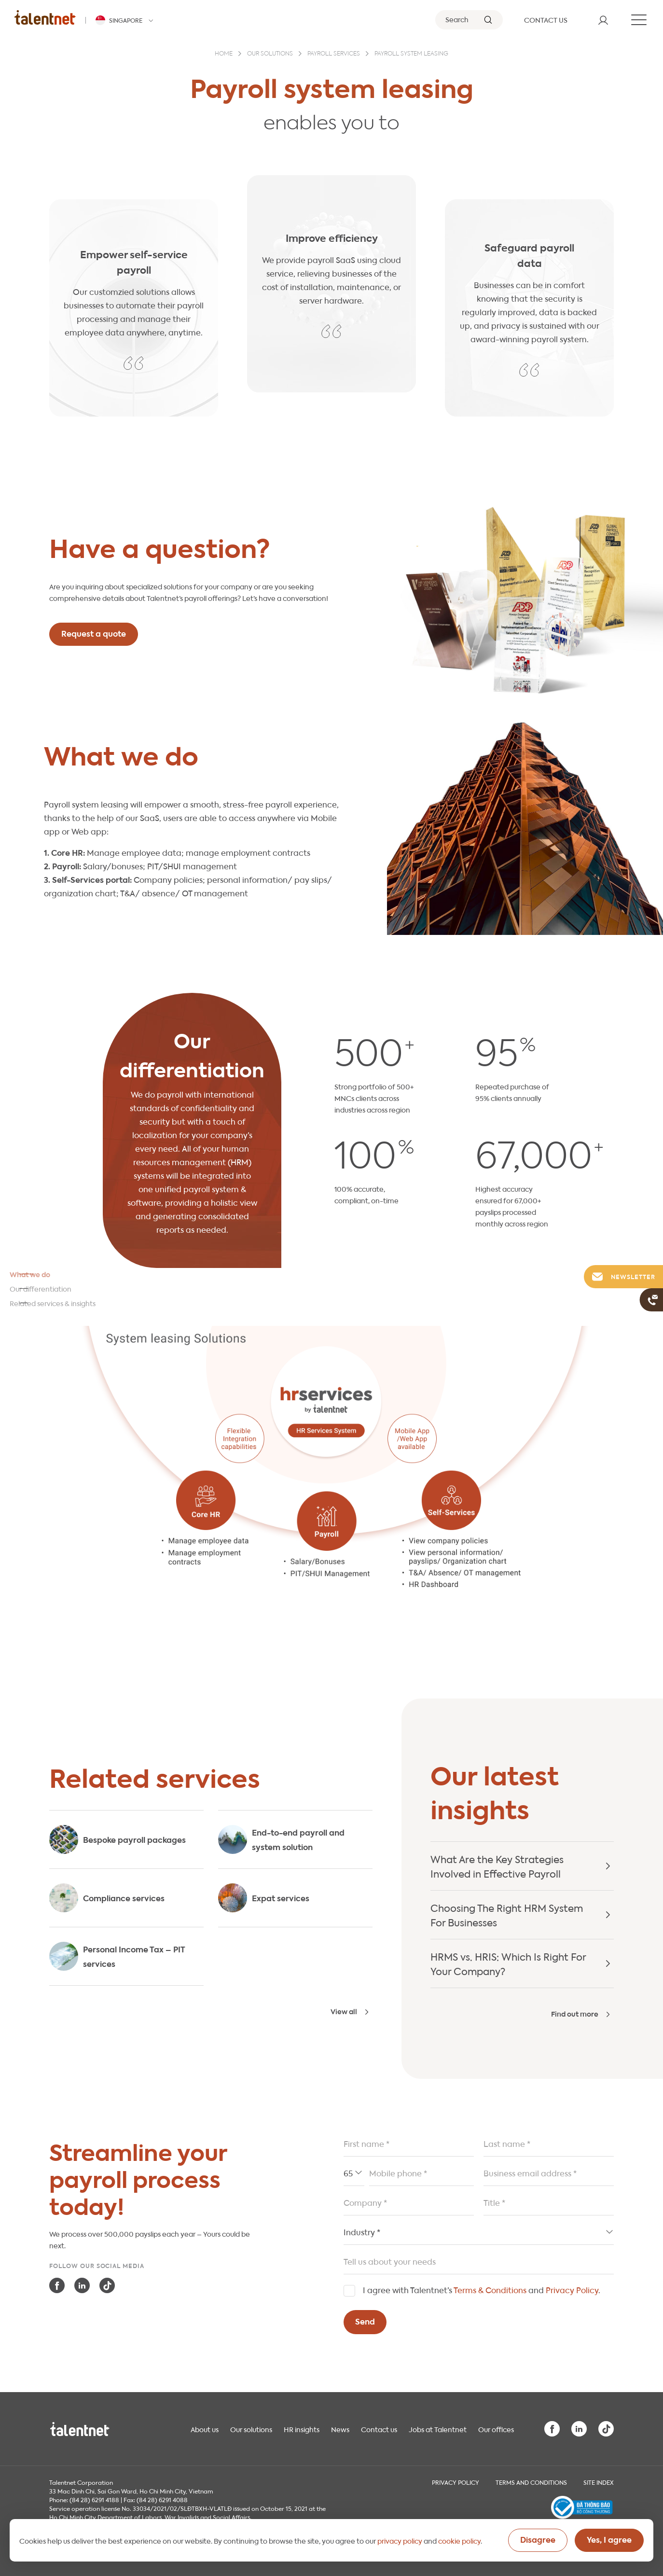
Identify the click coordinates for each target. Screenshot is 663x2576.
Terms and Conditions (531, 2482)
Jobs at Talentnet (438, 2429)
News (340, 2429)
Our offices (496, 2429)
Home (224, 54)
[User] (603, 19)
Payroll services (333, 54)
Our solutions (270, 54)
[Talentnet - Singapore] (126, 20)
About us (205, 2429)
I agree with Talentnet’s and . (481, 2289)
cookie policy (459, 2540)
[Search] (469, 19)
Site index (598, 2482)
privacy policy (399, 2540)
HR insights (301, 2429)
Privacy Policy (572, 2289)
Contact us (379, 2429)
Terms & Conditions (490, 2289)
